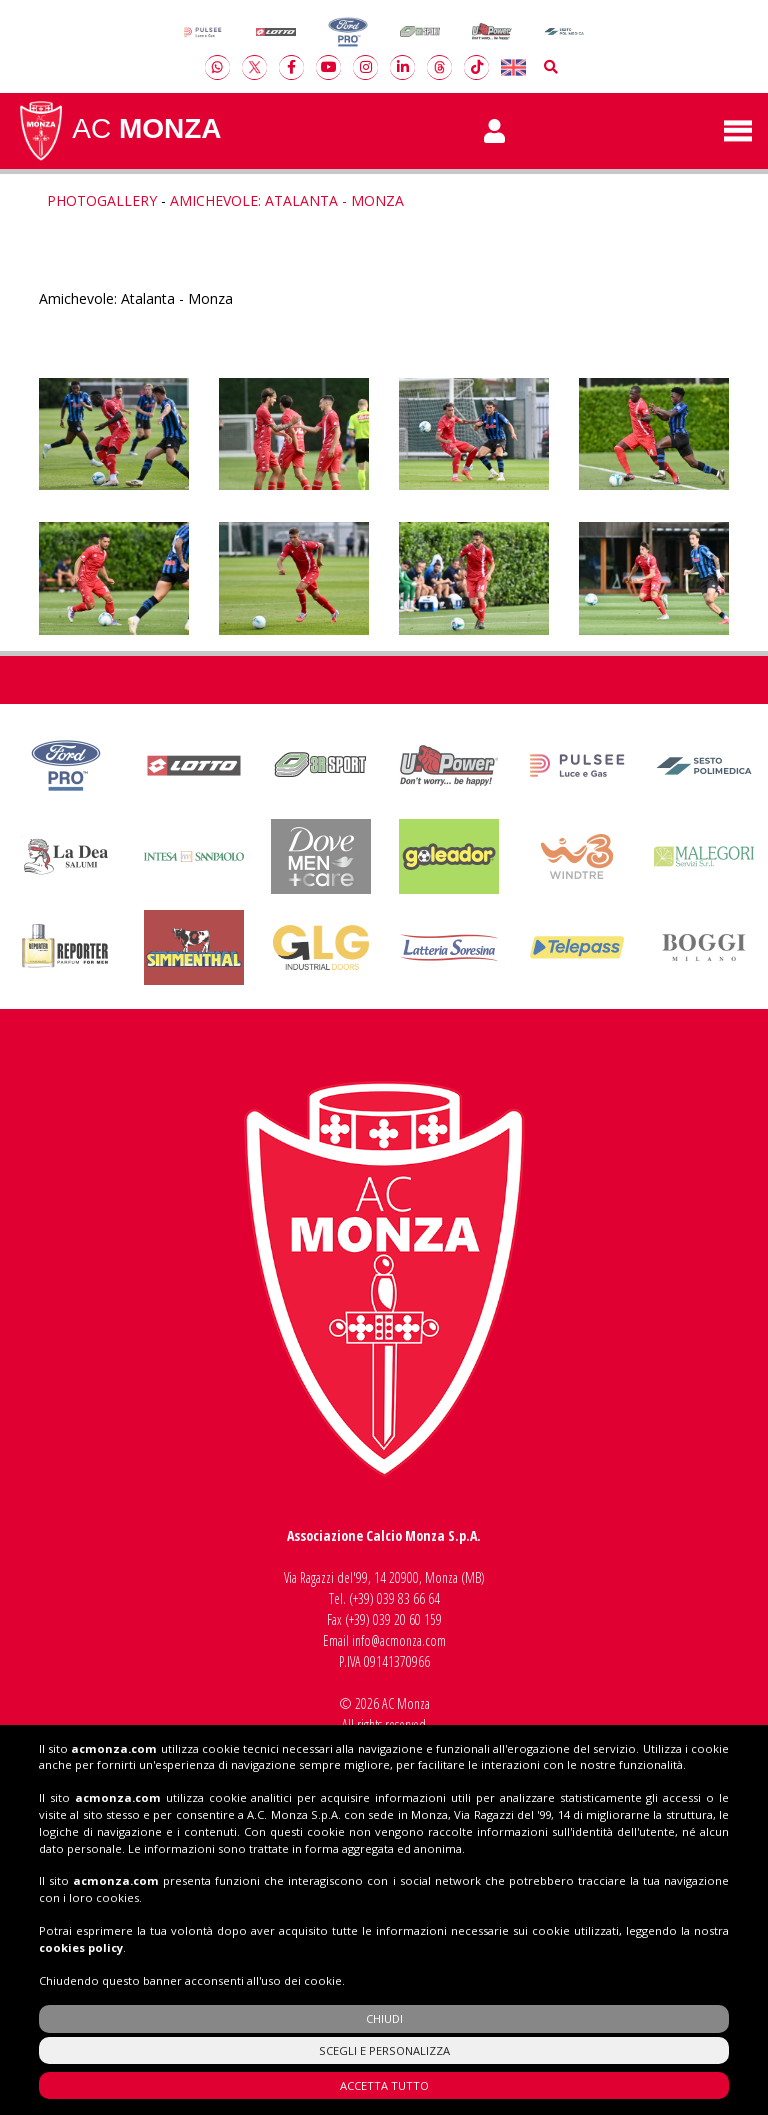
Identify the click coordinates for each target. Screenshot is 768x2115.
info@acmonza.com (399, 1640)
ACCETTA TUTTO (384, 2085)
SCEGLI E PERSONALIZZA (384, 2050)
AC (119, 131)
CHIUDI (384, 2018)
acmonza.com (114, 1748)
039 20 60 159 (407, 1619)
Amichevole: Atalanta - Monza (287, 200)
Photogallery (102, 200)
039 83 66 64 (408, 1598)
